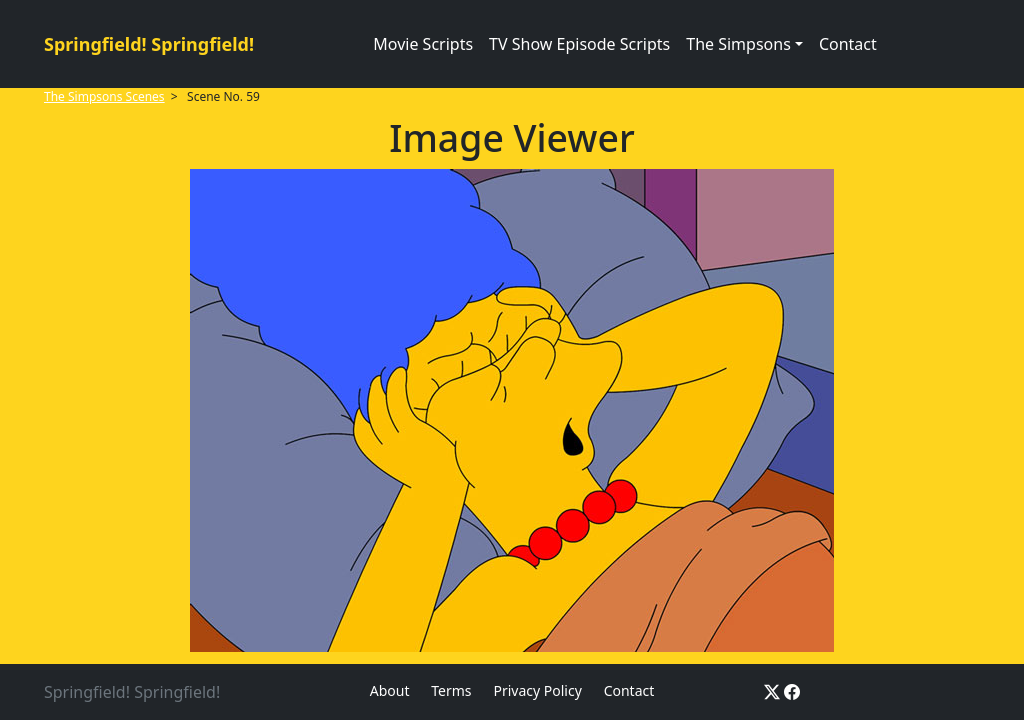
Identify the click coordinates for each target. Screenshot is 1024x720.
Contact (848, 44)
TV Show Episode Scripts (579, 44)
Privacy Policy (537, 690)
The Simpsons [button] (738, 44)
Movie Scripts (423, 44)
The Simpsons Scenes (104, 96)
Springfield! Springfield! (149, 44)
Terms (451, 690)
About (390, 690)
